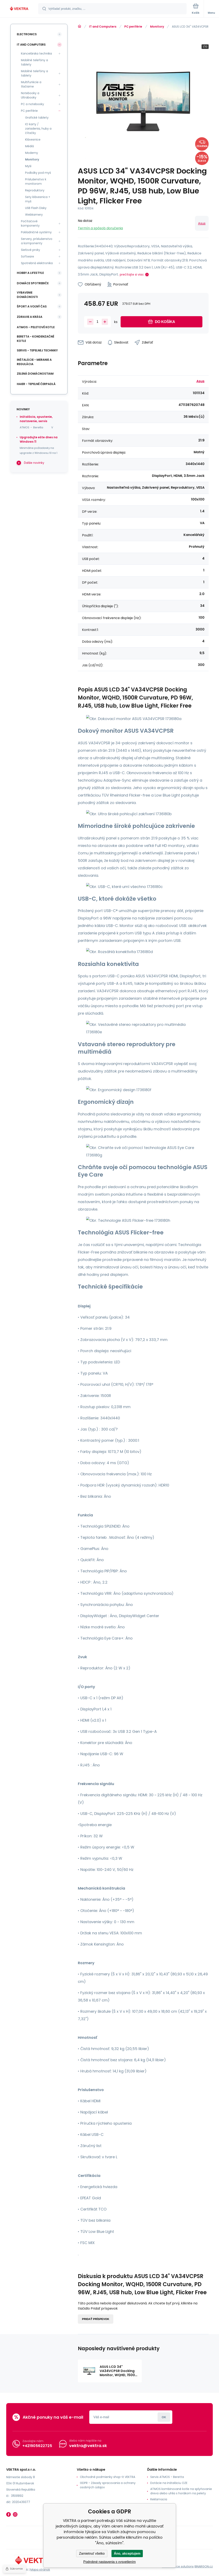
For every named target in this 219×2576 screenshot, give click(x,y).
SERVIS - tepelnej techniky (37, 350)
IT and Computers (102, 26)
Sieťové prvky (30, 250)
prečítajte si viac (132, 274)
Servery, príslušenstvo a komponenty (36, 241)
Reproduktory (34, 190)
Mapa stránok (40, 2569)
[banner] (19, 9)
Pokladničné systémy (36, 232)
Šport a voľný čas (32, 306)
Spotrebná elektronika (37, 263)
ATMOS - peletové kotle (36, 327)
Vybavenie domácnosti (27, 294)
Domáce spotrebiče (33, 283)
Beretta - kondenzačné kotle (35, 338)
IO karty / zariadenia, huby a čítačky (38, 128)
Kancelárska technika (36, 53)
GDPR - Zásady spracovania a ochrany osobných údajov (108, 2485)
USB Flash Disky (35, 208)
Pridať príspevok (95, 2319)
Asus (202, 223)
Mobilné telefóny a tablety (34, 62)
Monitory (157, 26)
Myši (28, 166)
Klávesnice (32, 139)
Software (27, 256)
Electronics (27, 34)
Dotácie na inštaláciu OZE (168, 2483)
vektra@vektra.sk (88, 2445)
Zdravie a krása (29, 317)
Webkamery (34, 215)
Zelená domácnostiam (35, 374)
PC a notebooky (32, 104)
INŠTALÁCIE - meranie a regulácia (34, 362)
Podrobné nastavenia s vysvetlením (109, 2562)
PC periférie (133, 26)
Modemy (31, 153)
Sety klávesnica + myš (37, 199)
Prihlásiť (164, 2417)
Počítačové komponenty (30, 223)
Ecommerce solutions (178, 2566)
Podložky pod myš (38, 173)
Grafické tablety (37, 117)
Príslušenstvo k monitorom (35, 181)
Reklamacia (158, 2499)
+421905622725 (37, 2445)
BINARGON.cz (204, 2566)
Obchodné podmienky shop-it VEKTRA (107, 2477)
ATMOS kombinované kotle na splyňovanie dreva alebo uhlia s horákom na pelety (181, 2491)
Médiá (29, 146)
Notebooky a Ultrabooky (30, 95)
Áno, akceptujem (127, 2553)
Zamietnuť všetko (92, 2553)
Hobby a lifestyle (30, 273)
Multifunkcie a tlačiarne (31, 84)
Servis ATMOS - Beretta (167, 2477)
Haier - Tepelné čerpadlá (36, 384)
